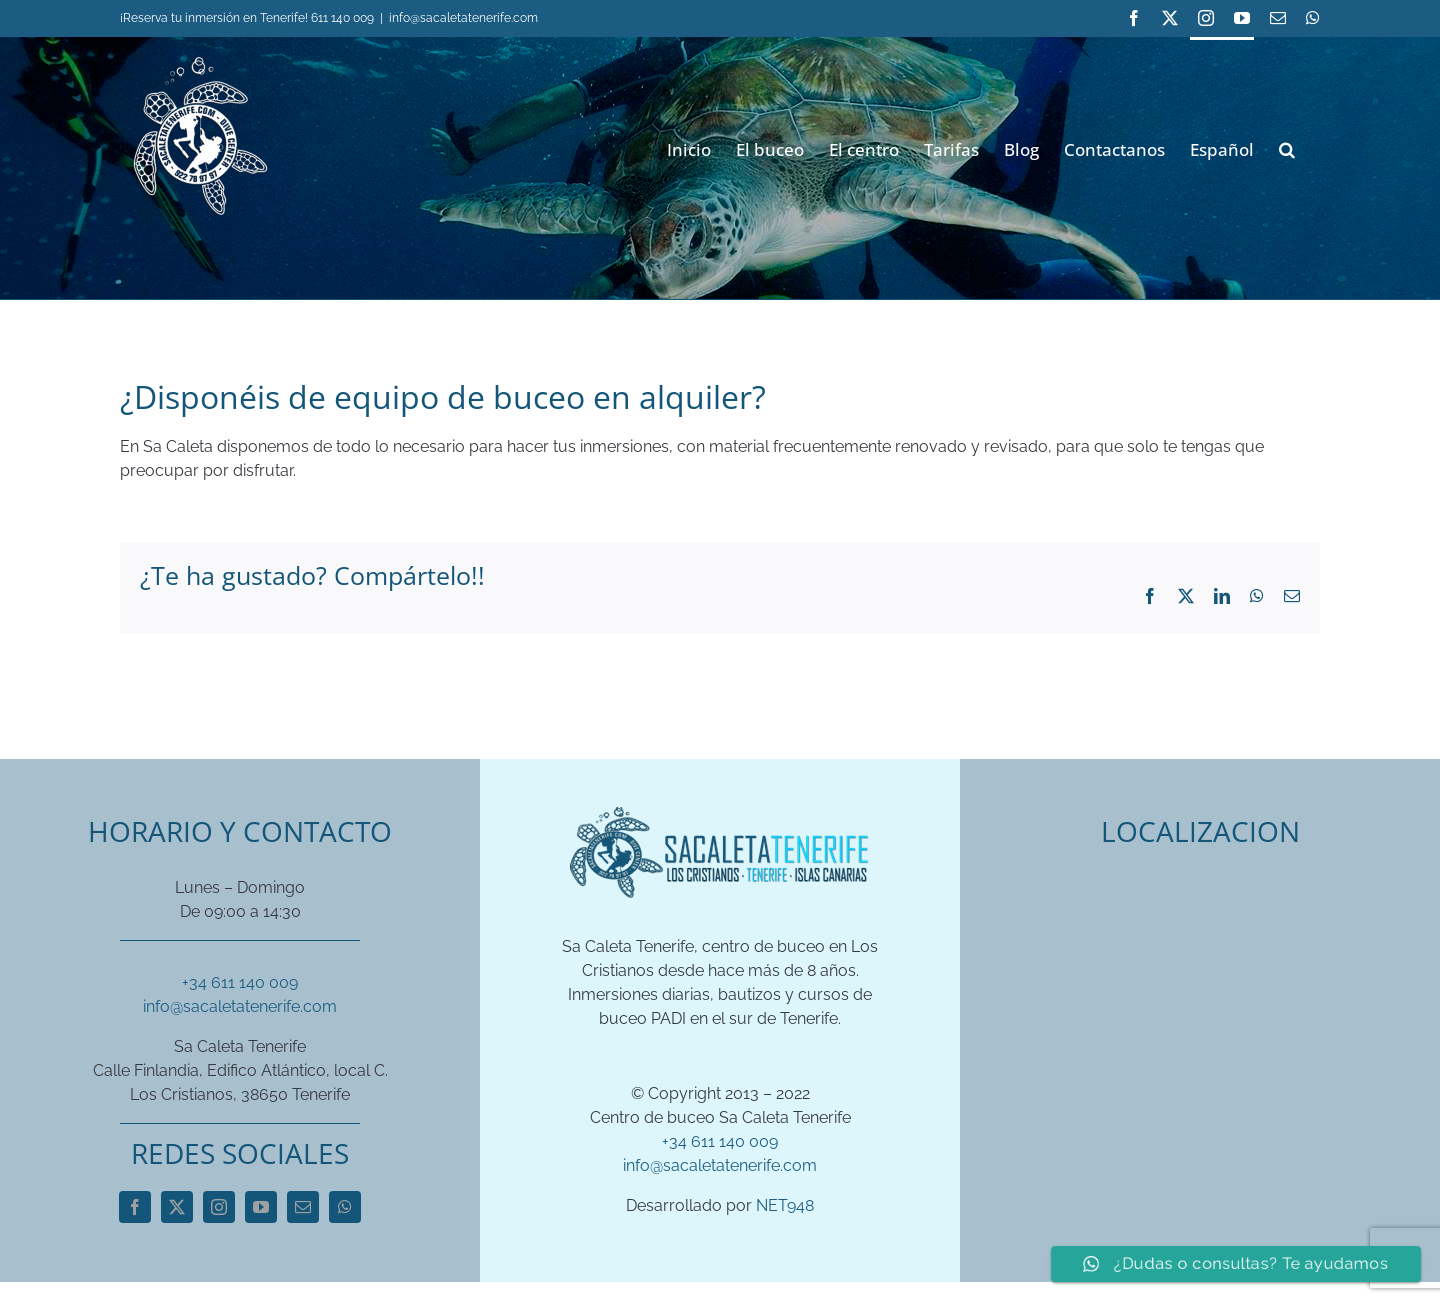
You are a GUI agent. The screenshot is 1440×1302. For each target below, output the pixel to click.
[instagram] (219, 1207)
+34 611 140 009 (240, 982)
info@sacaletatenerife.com (463, 18)
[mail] (303, 1207)
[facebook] (135, 1207)
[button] (1287, 147)
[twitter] (177, 1207)
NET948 (785, 1205)
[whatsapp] (345, 1207)
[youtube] (261, 1207)
